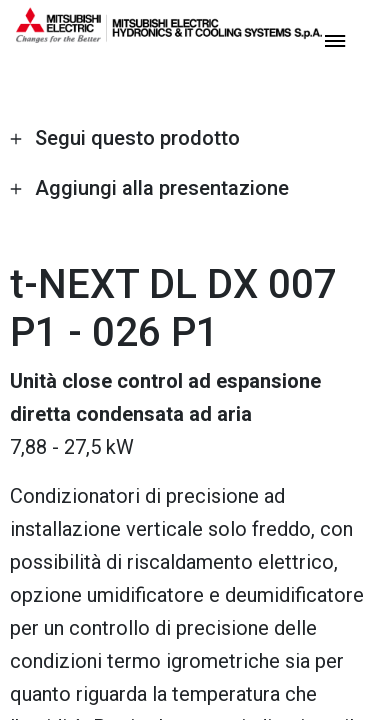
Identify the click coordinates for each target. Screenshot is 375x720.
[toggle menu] (335, 39)
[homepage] (169, 35)
